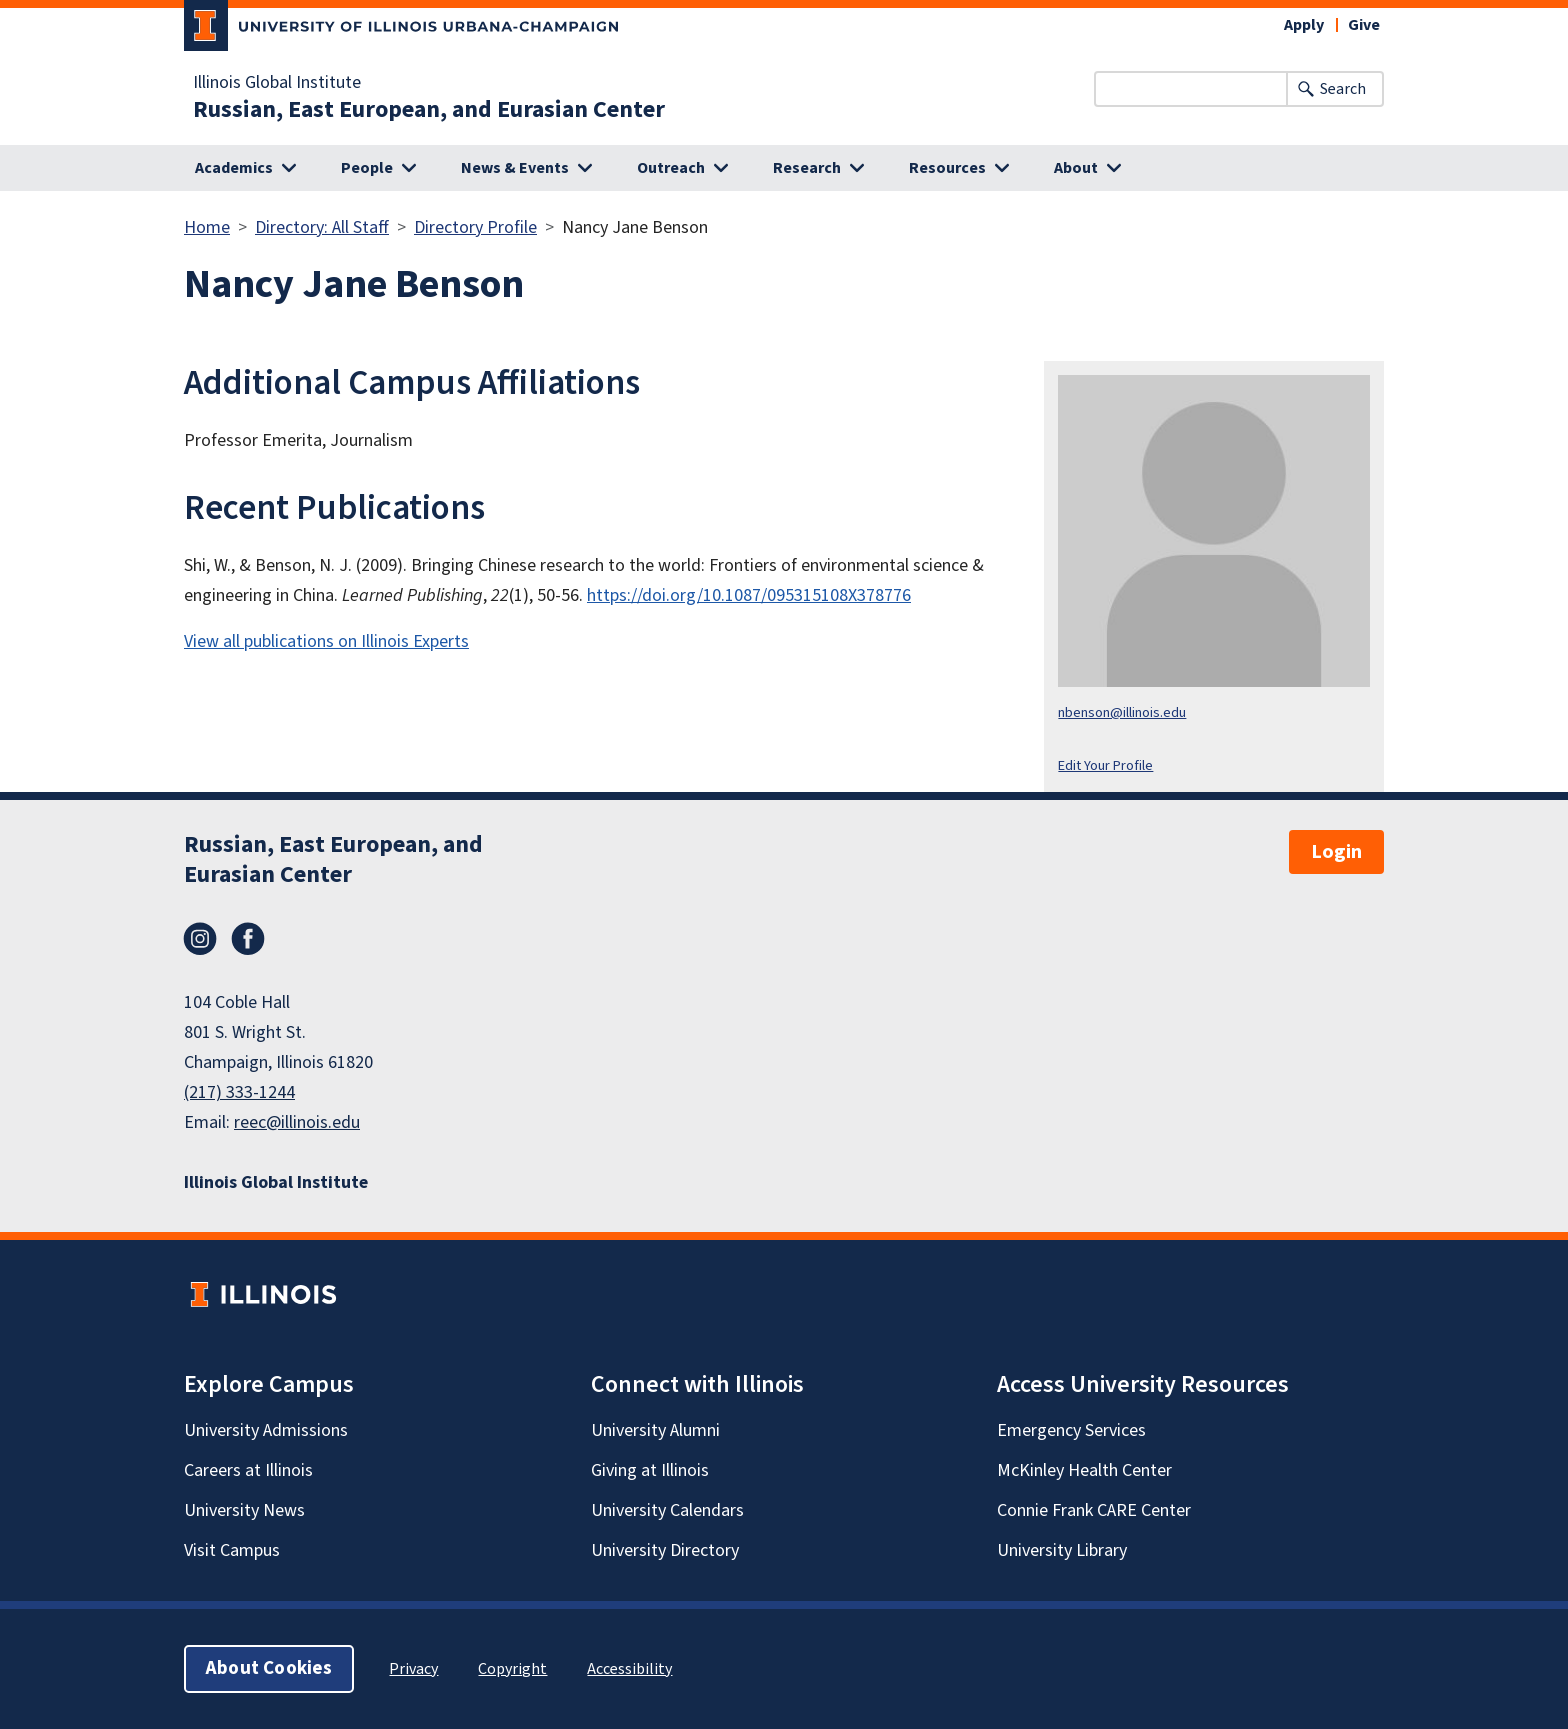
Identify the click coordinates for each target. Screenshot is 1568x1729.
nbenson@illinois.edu (1122, 712)
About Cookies (269, 1668)
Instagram (200, 939)
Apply (1304, 25)
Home (207, 227)
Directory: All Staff (322, 227)
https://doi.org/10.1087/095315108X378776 (749, 595)
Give (1364, 25)
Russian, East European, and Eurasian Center (429, 110)
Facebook (248, 939)
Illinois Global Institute (277, 83)
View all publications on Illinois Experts (326, 641)
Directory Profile (475, 227)
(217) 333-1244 (239, 1092)
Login (1336, 852)
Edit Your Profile (1105, 765)
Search (1343, 89)
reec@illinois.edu (297, 1122)
